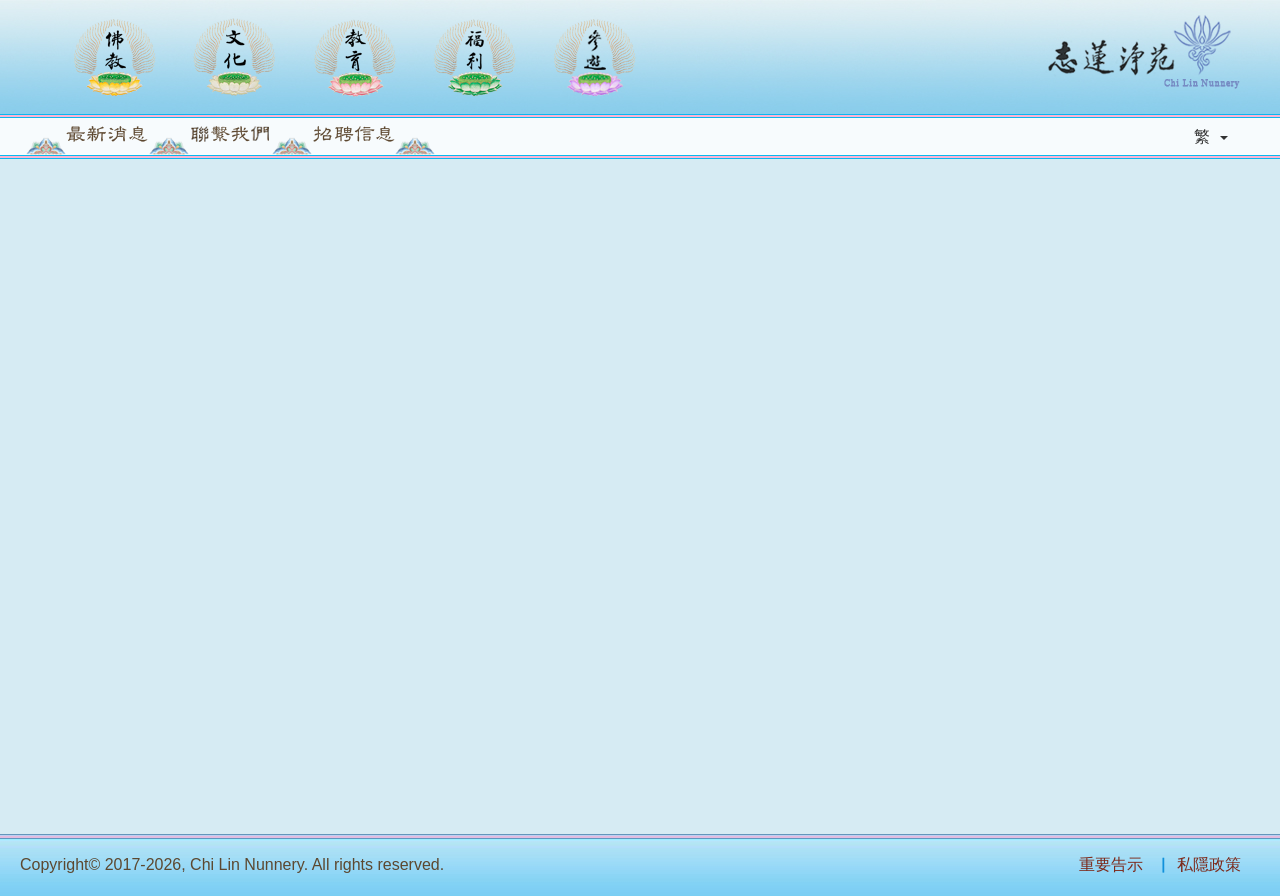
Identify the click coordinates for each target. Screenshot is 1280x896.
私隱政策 (1209, 864)
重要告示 (1111, 864)
